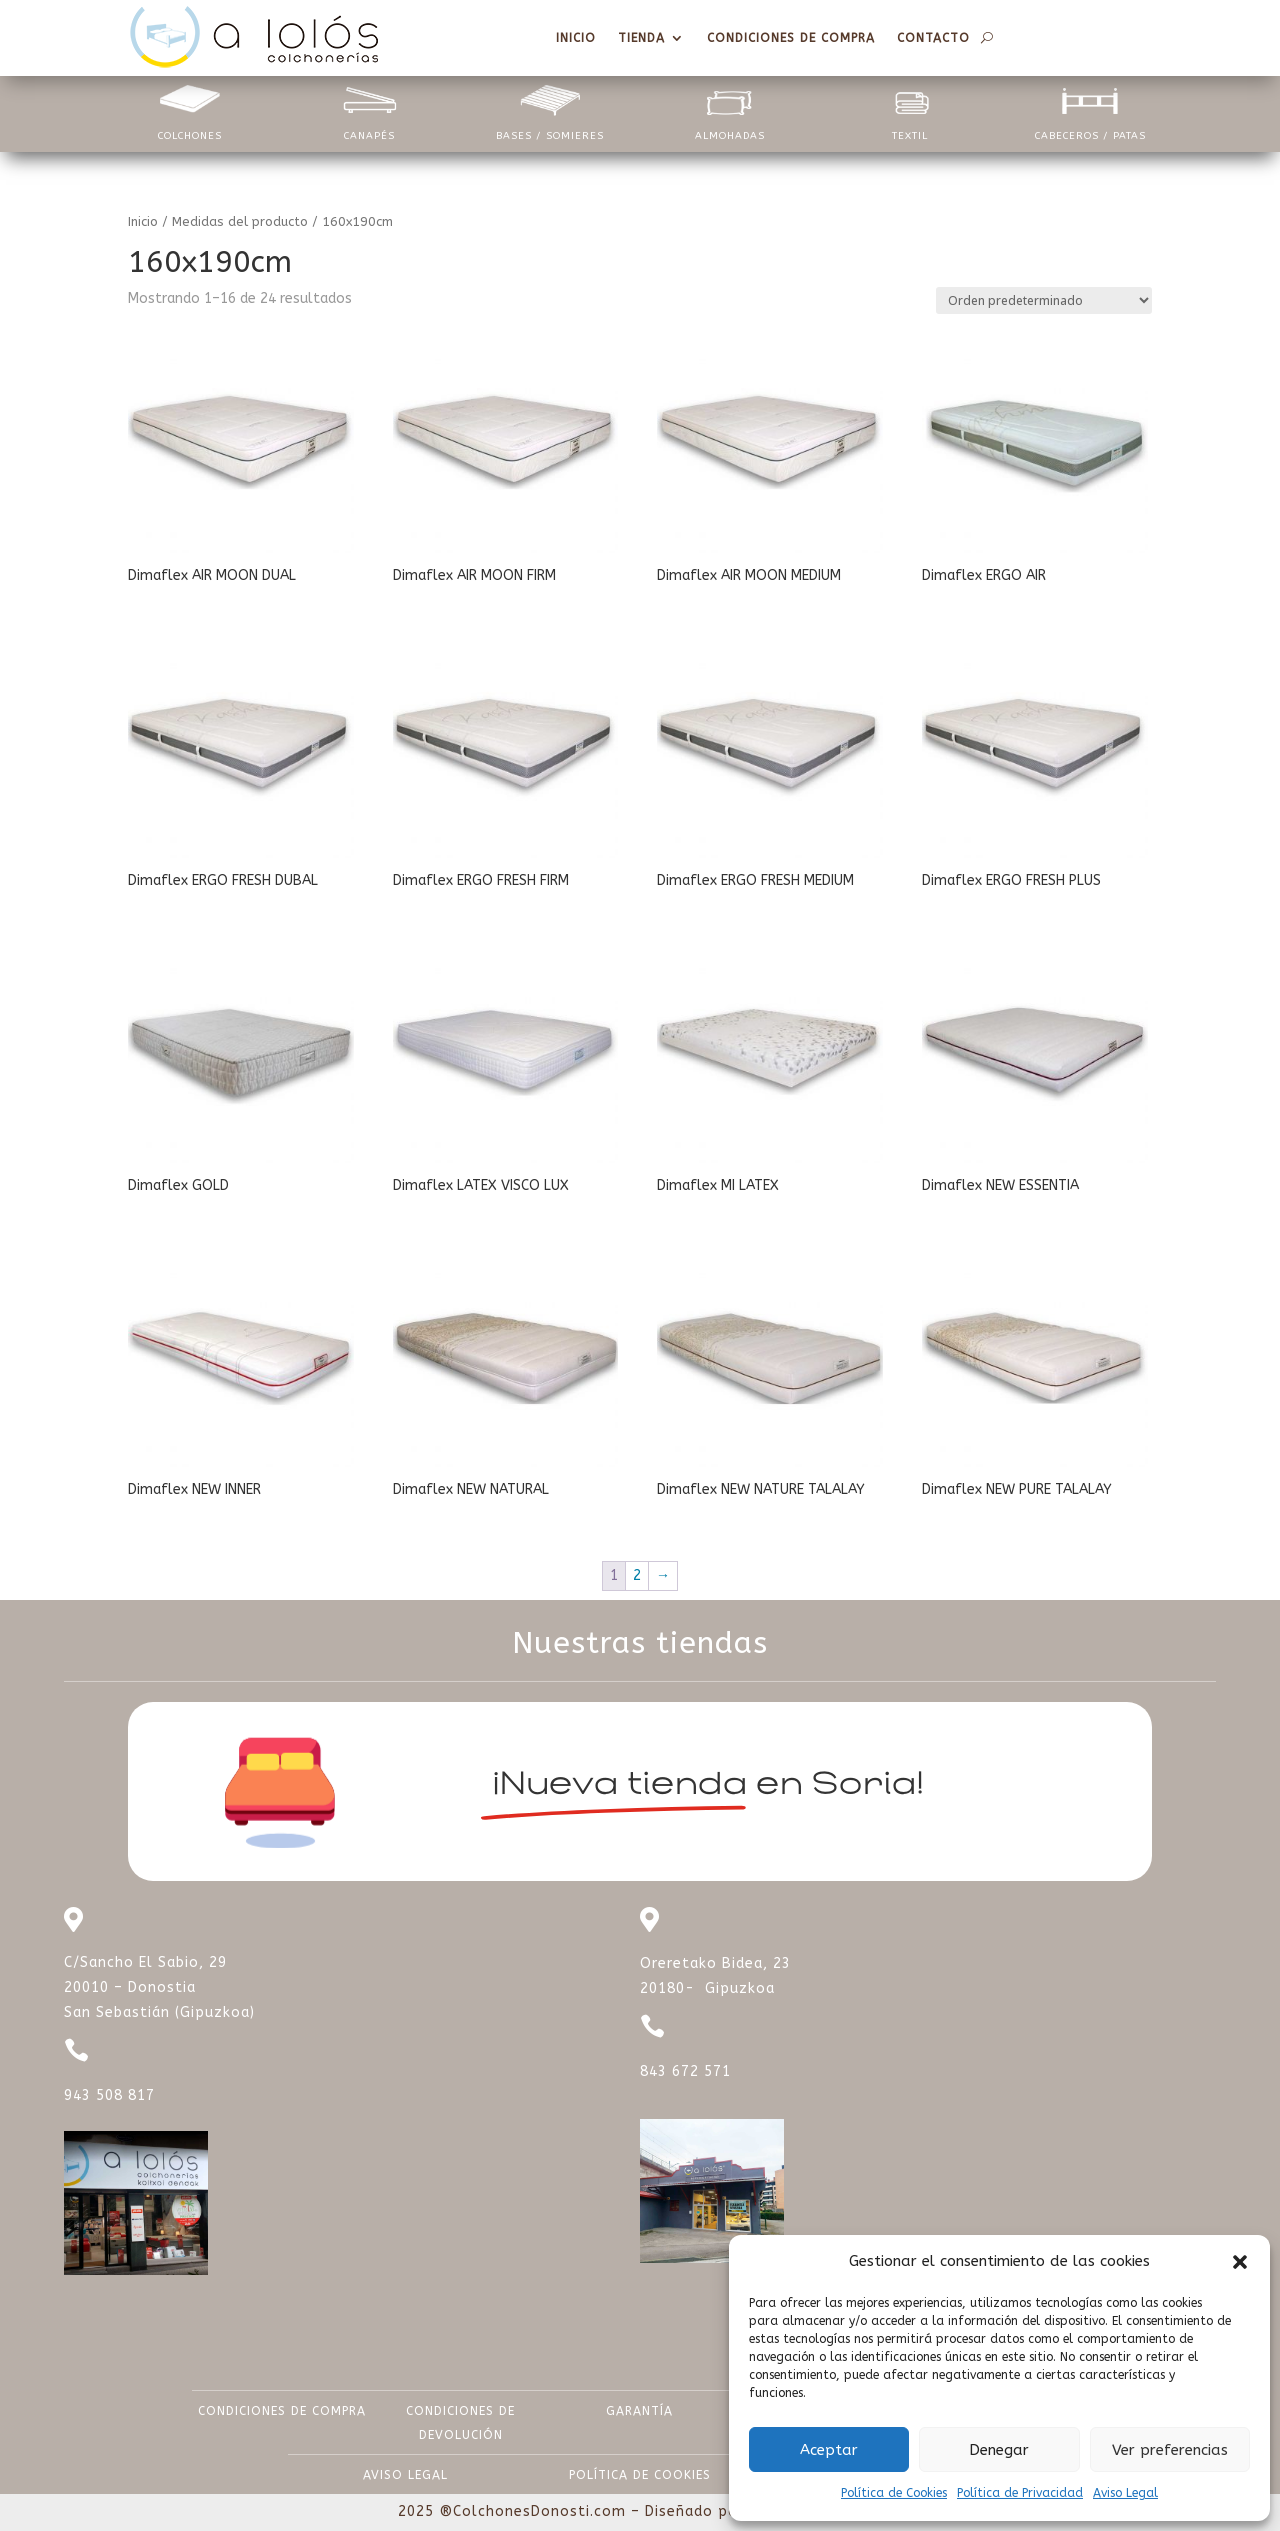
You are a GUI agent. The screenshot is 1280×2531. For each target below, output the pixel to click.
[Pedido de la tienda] (1044, 300)
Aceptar (829, 2450)
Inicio (143, 221)
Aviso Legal (1125, 2493)
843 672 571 (685, 2071)
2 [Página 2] (637, 1575)
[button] (1240, 2262)
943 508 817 (109, 2095)
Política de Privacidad (1020, 2493)
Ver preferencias (1170, 2450)
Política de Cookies (894, 2493)
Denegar (999, 2450)
